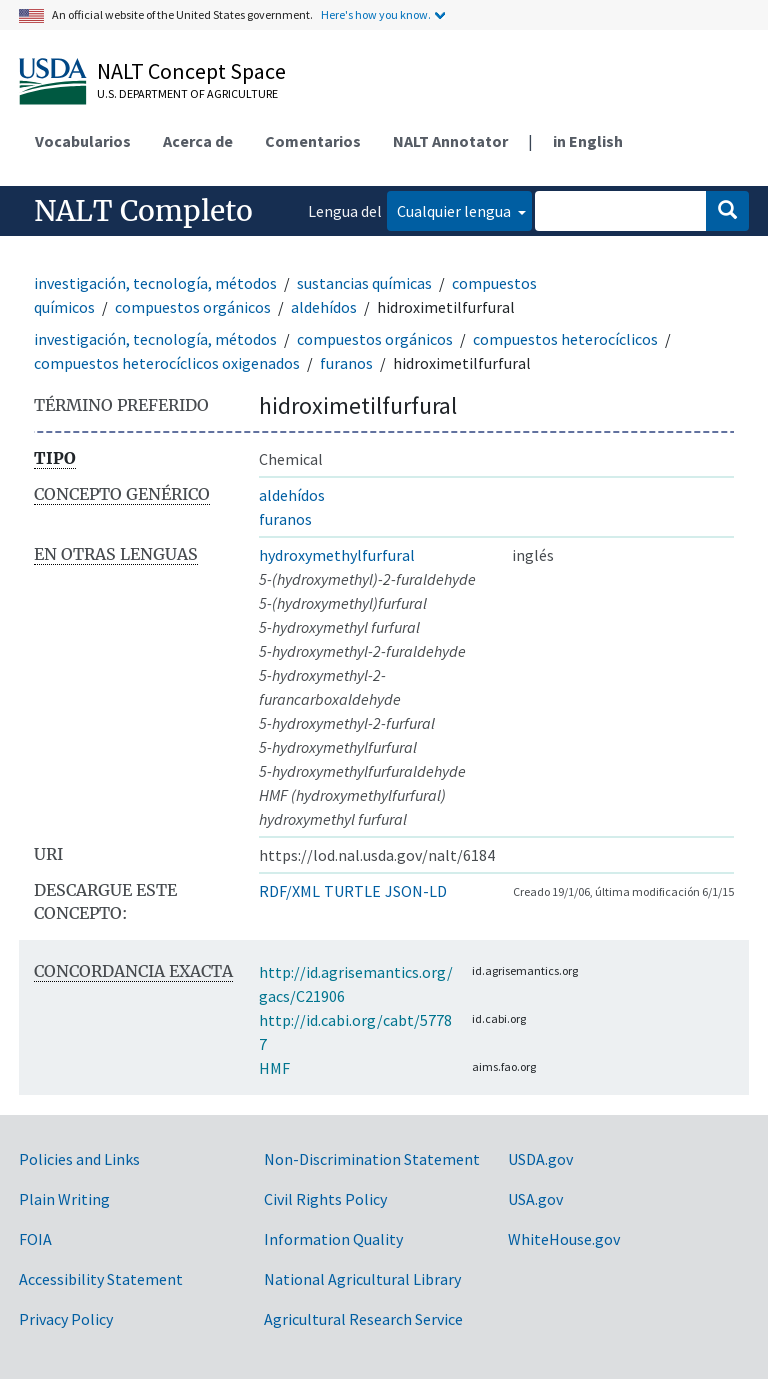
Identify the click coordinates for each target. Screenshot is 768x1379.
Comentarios (313, 141)
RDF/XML (289, 891)
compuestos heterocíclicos (565, 339)
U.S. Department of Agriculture (187, 93)
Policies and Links (79, 1159)
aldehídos (324, 307)
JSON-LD (416, 891)
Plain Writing (64, 1199)
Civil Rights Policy (325, 1199)
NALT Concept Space (191, 71)
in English (588, 141)
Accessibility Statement (101, 1279)
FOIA (35, 1239)
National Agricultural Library (362, 1279)
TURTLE (352, 891)
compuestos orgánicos (193, 307)
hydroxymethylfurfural (337, 555)
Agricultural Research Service (363, 1319)
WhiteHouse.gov (564, 1239)
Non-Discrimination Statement (372, 1159)
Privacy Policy (66, 1319)
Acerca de (198, 141)
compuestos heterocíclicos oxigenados (167, 363)
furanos (346, 363)
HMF (274, 1068)
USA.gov (535, 1199)
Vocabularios (83, 141)
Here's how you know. (376, 14)
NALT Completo (143, 211)
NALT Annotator (450, 141)
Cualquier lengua (455, 211)
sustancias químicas (364, 283)
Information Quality (333, 1239)
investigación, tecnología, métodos (155, 283)
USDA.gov (540, 1159)
